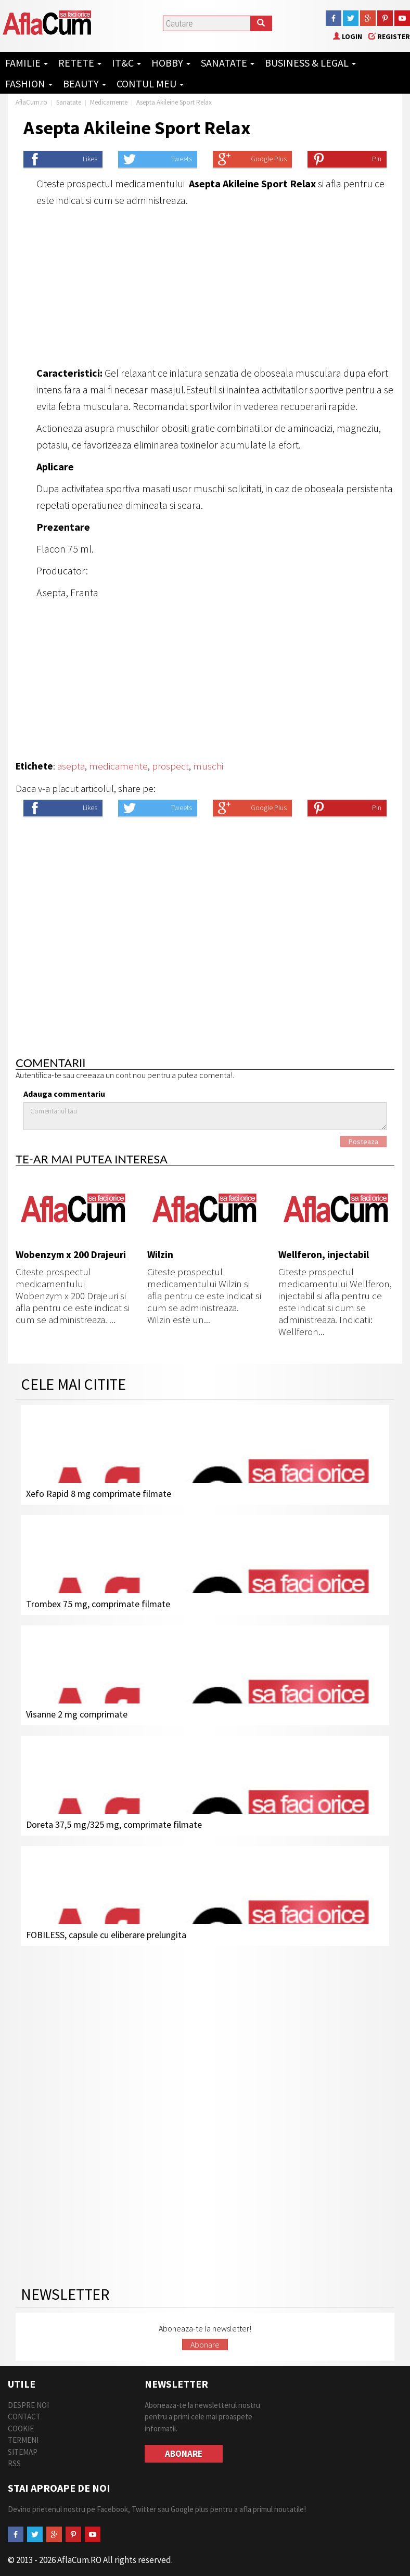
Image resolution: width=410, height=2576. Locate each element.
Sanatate (227, 62)
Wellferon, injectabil (323, 1254)
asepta (71, 766)
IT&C (126, 62)
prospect (170, 766)
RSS (14, 2463)
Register (389, 36)
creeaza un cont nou (111, 1075)
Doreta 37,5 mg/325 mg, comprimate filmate (114, 1824)
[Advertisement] (205, 287)
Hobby (170, 62)
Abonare (205, 2344)
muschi (208, 766)
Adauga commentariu (64, 1093)
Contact (24, 2416)
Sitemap (22, 2452)
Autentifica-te (38, 1075)
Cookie (21, 2428)
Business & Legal (310, 62)
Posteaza (363, 1141)
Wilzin (160, 1254)
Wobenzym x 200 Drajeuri (71, 1254)
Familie (26, 62)
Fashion (29, 83)
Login (347, 36)
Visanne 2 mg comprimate (76, 1714)
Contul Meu (150, 83)
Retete (79, 62)
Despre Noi (28, 2405)
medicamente (118, 766)
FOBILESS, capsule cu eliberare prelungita (106, 1935)
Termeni (23, 2440)
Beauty (84, 83)
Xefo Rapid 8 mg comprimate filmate (98, 1494)
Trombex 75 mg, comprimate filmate (98, 1604)
